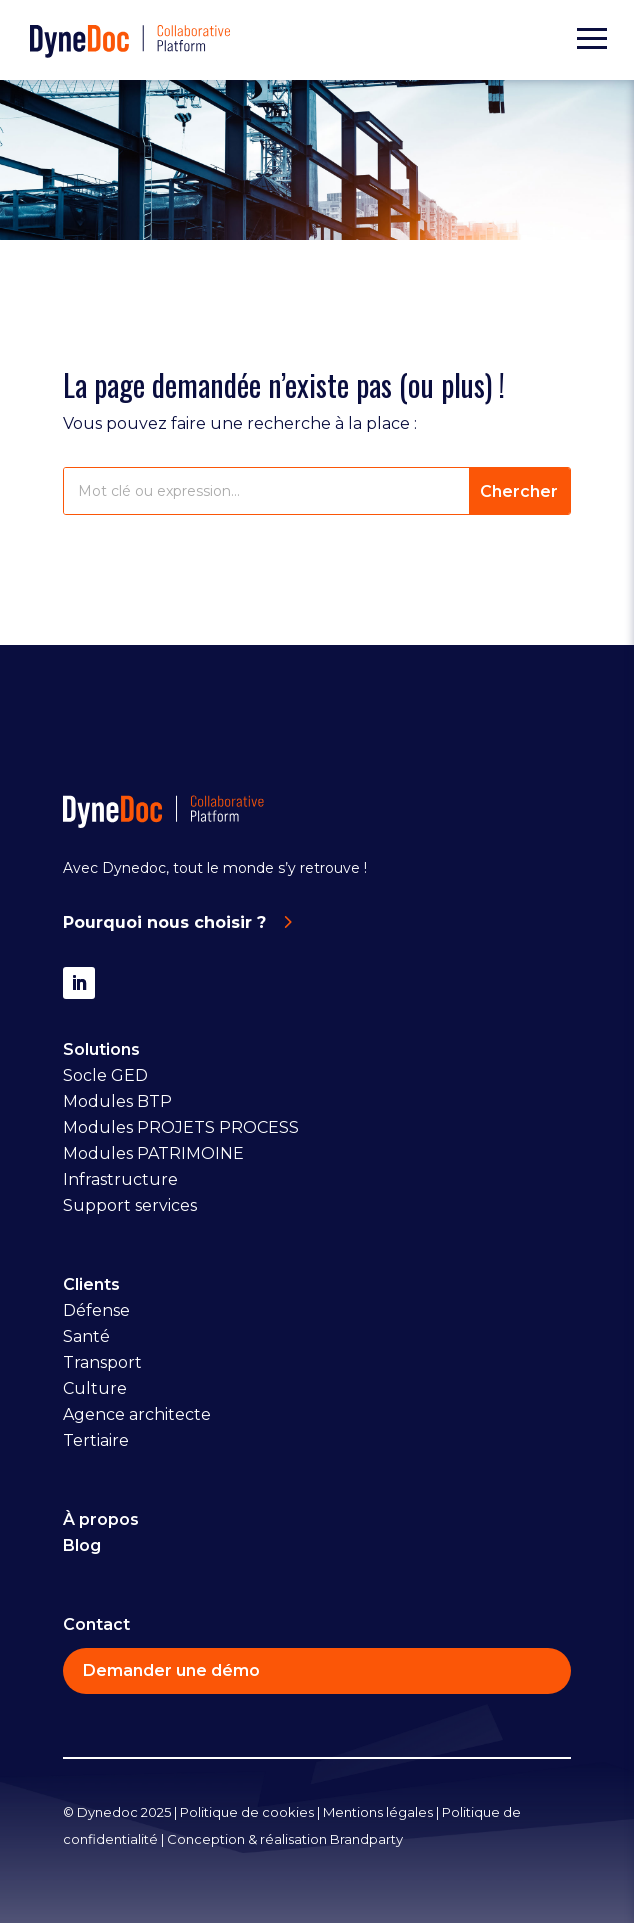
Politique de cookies (247, 1812)
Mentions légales (378, 1812)
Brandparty (366, 1839)
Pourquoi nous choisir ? (164, 922)
